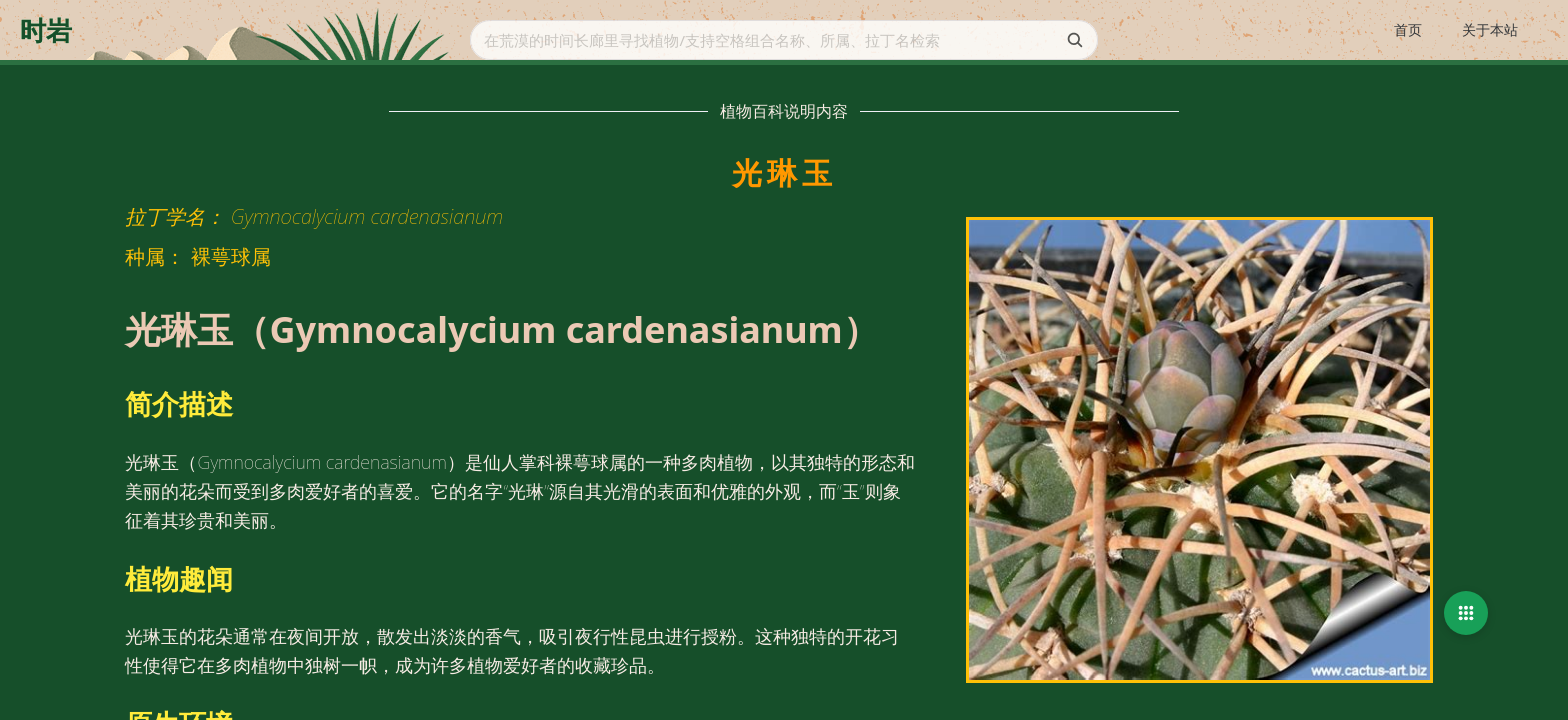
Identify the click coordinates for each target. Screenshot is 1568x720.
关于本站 (1490, 29)
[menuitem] (1408, 31)
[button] (1466, 613)
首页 (1408, 29)
